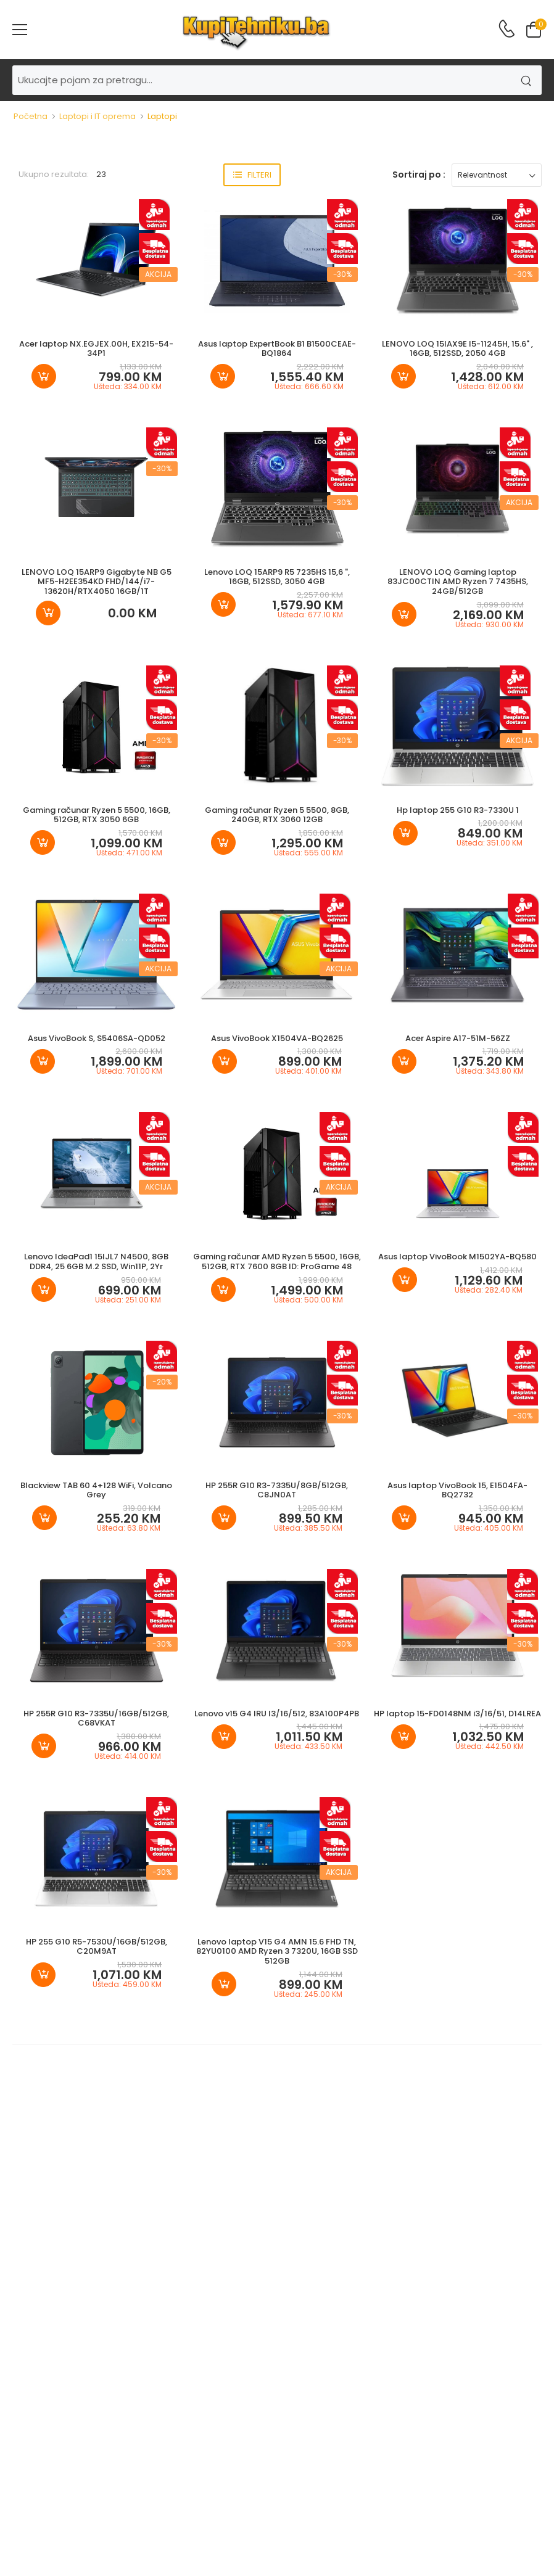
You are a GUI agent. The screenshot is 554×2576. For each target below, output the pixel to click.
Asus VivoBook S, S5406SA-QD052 (96, 1038)
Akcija (158, 274)
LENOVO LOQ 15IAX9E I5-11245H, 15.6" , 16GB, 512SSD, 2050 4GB (457, 349)
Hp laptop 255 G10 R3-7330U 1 (458, 810)
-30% (342, 274)
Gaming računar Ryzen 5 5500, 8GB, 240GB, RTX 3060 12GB (277, 815)
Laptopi (162, 116)
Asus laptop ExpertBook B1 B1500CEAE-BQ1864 (277, 349)
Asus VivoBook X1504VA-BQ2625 (277, 1038)
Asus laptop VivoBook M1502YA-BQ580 (457, 1256)
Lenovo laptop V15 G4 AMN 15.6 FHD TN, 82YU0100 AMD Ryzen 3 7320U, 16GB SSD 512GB (277, 1951)
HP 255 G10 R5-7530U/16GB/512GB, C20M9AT (96, 1946)
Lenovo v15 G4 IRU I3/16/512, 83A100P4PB (276, 1713)
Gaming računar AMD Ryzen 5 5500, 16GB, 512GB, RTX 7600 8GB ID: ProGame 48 (277, 1261)
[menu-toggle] (19, 29)
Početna (31, 116)
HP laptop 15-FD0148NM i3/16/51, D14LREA (457, 1713)
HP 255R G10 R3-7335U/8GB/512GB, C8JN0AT (276, 1490)
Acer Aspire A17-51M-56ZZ (457, 1038)
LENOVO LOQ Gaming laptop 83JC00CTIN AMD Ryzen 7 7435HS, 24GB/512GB (457, 581)
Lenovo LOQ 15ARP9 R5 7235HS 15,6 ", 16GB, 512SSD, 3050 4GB (277, 577)
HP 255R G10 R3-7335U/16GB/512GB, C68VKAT (96, 1718)
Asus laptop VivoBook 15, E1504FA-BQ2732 (457, 1490)
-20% (162, 1381)
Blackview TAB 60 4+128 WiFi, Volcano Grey (96, 1490)
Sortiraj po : (418, 174)
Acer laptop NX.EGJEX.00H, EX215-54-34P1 (96, 349)
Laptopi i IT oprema (97, 116)
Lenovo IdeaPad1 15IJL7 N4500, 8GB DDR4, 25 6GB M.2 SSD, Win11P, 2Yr (96, 1261)
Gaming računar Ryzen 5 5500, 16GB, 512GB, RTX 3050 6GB (96, 815)
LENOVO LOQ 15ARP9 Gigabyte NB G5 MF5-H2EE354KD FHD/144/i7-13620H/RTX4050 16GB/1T (97, 581)
